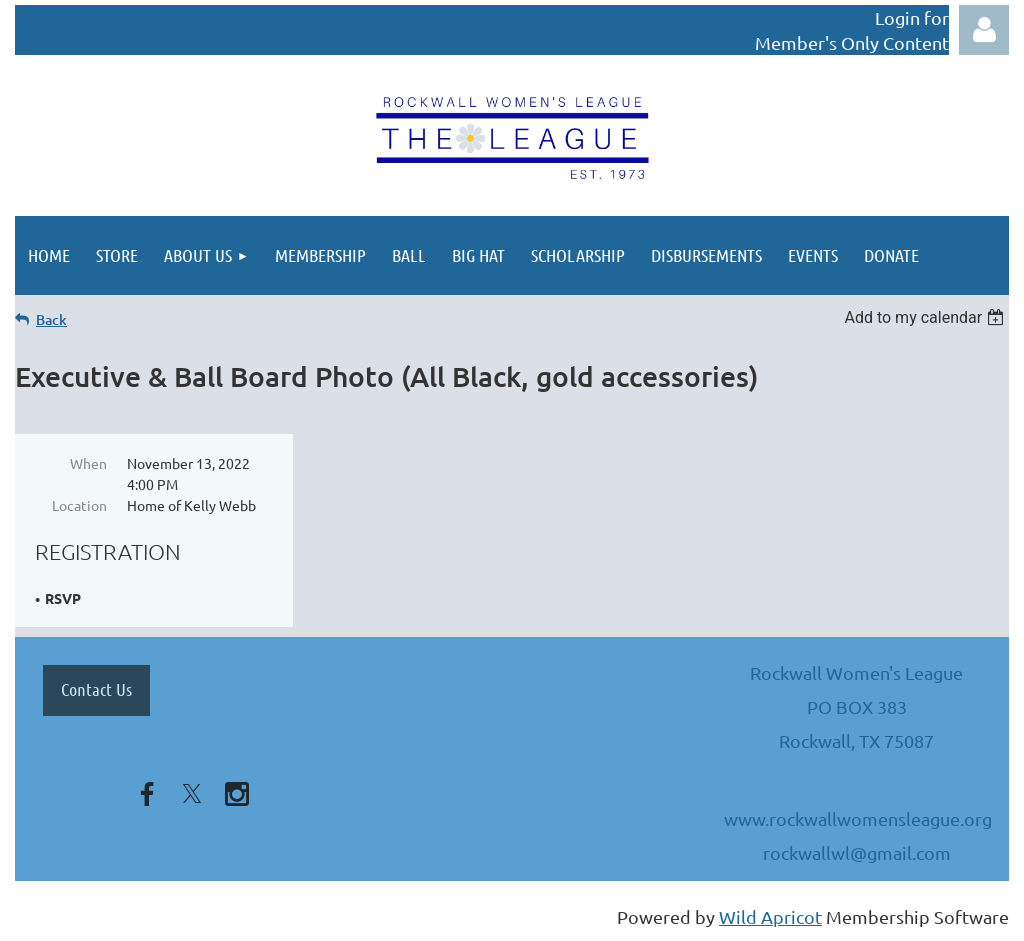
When (88, 463)
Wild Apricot (770, 916)
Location (79, 505)
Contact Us (96, 689)
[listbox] (926, 317)
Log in (984, 30)
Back (51, 319)
